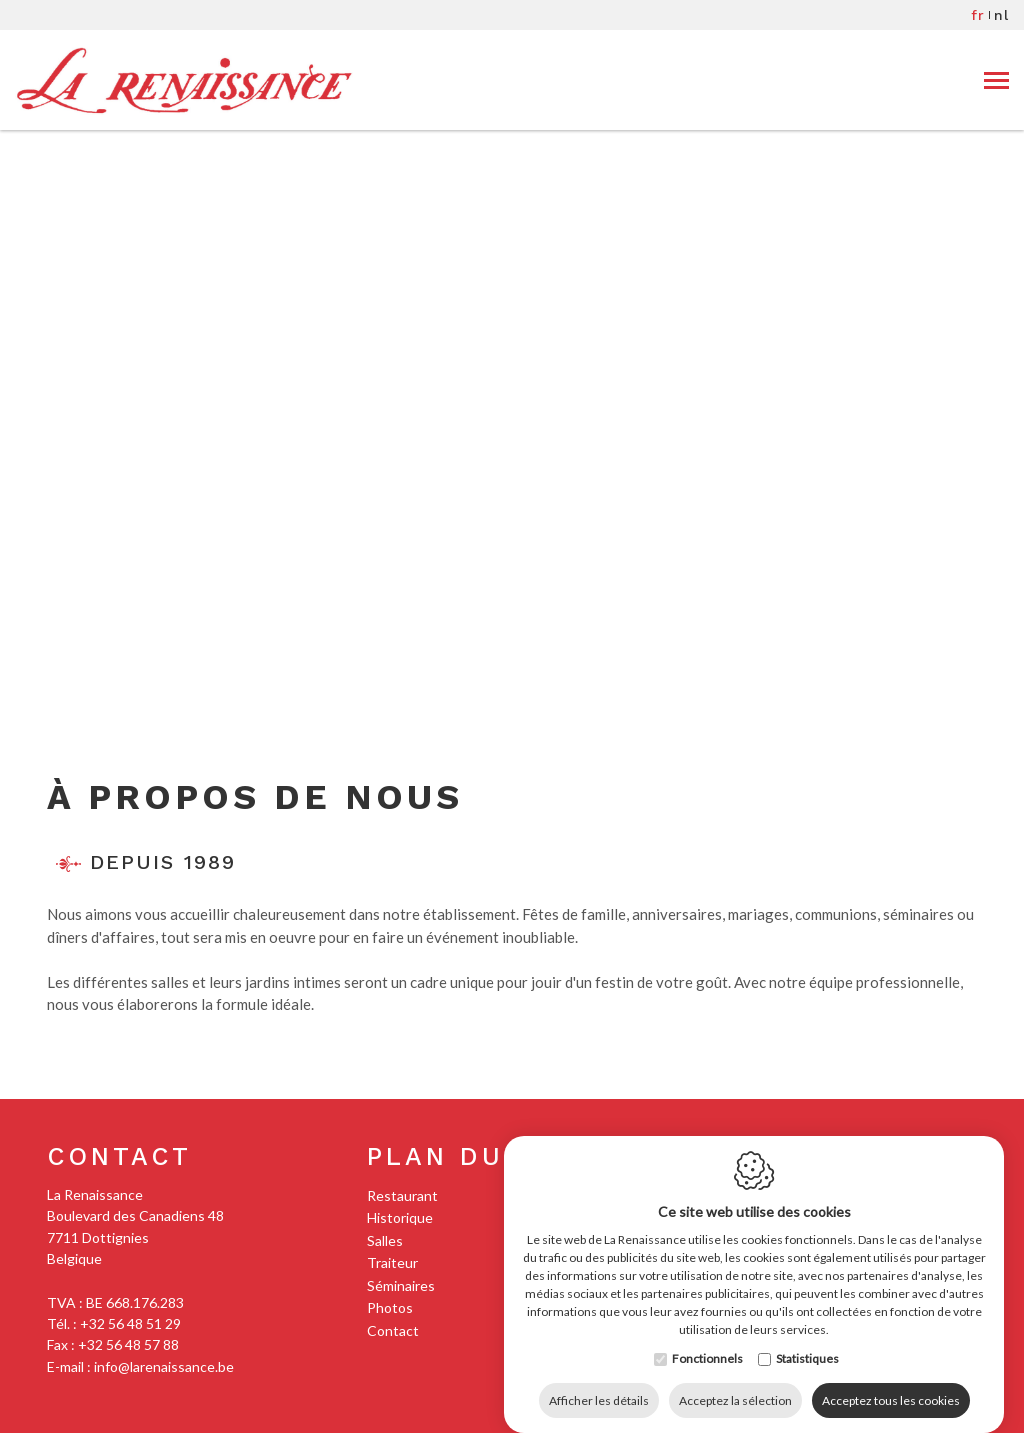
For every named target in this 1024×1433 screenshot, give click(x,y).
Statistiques (807, 1338)
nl (1001, 15)
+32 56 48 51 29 (130, 1323)
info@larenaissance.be (164, 1366)
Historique (400, 1217)
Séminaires (401, 1285)
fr (978, 15)
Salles (385, 1240)
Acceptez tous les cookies (891, 1380)
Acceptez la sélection (735, 1380)
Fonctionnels (707, 1338)
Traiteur (392, 1262)
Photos (390, 1307)
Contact (119, 1156)
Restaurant (402, 1195)
